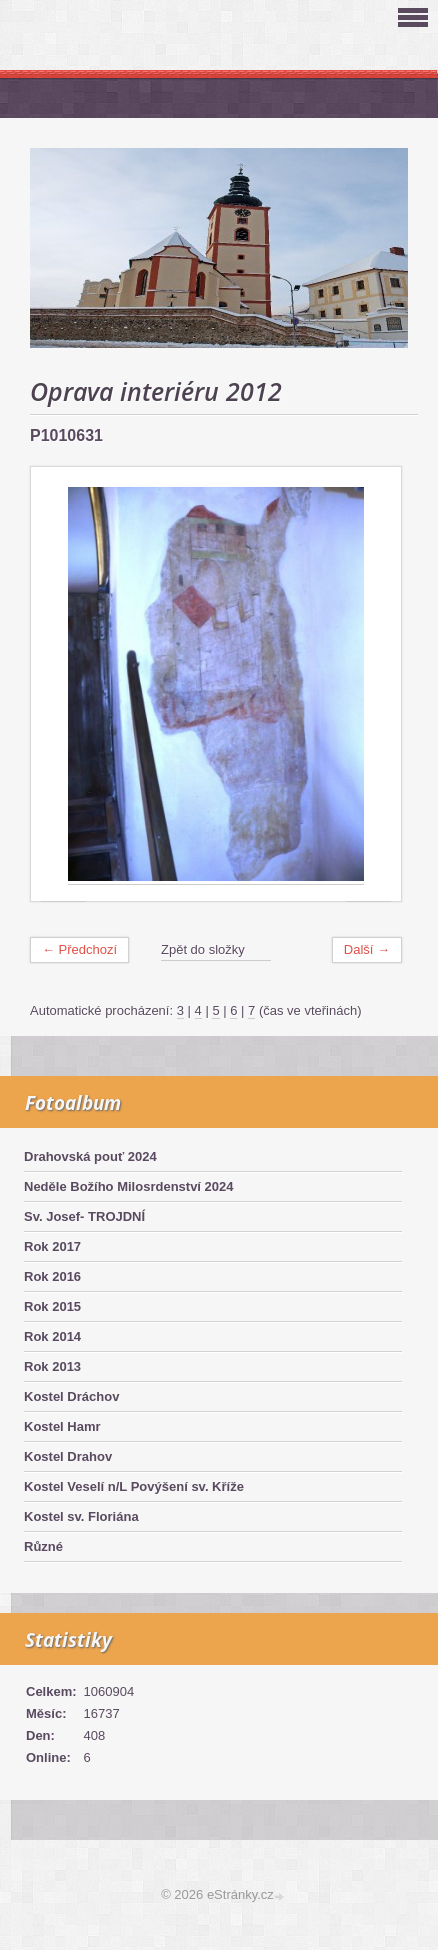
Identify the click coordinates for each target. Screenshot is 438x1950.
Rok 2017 (52, 1246)
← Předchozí (79, 949)
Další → (367, 949)
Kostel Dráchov (71, 1396)
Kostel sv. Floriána (81, 1516)
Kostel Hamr (62, 1426)
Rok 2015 (52, 1306)
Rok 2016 (52, 1276)
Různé (43, 1546)
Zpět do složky (203, 949)
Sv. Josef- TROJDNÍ (84, 1216)
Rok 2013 (52, 1366)
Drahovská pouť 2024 (90, 1156)
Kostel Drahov (68, 1456)
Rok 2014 (52, 1336)
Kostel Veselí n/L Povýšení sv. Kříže (134, 1486)
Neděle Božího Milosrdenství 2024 (129, 1186)
